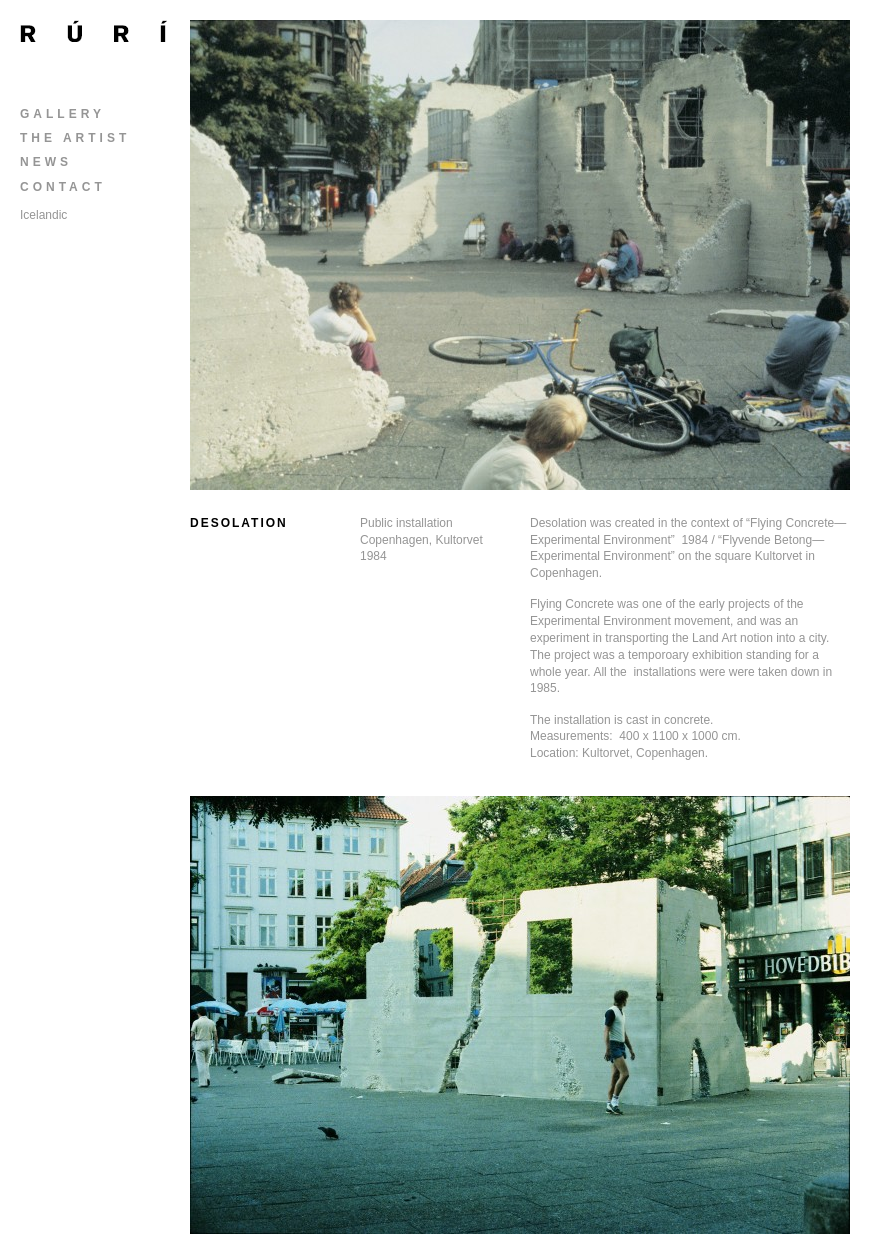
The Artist (75, 138)
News (46, 162)
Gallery (62, 114)
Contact (63, 187)
